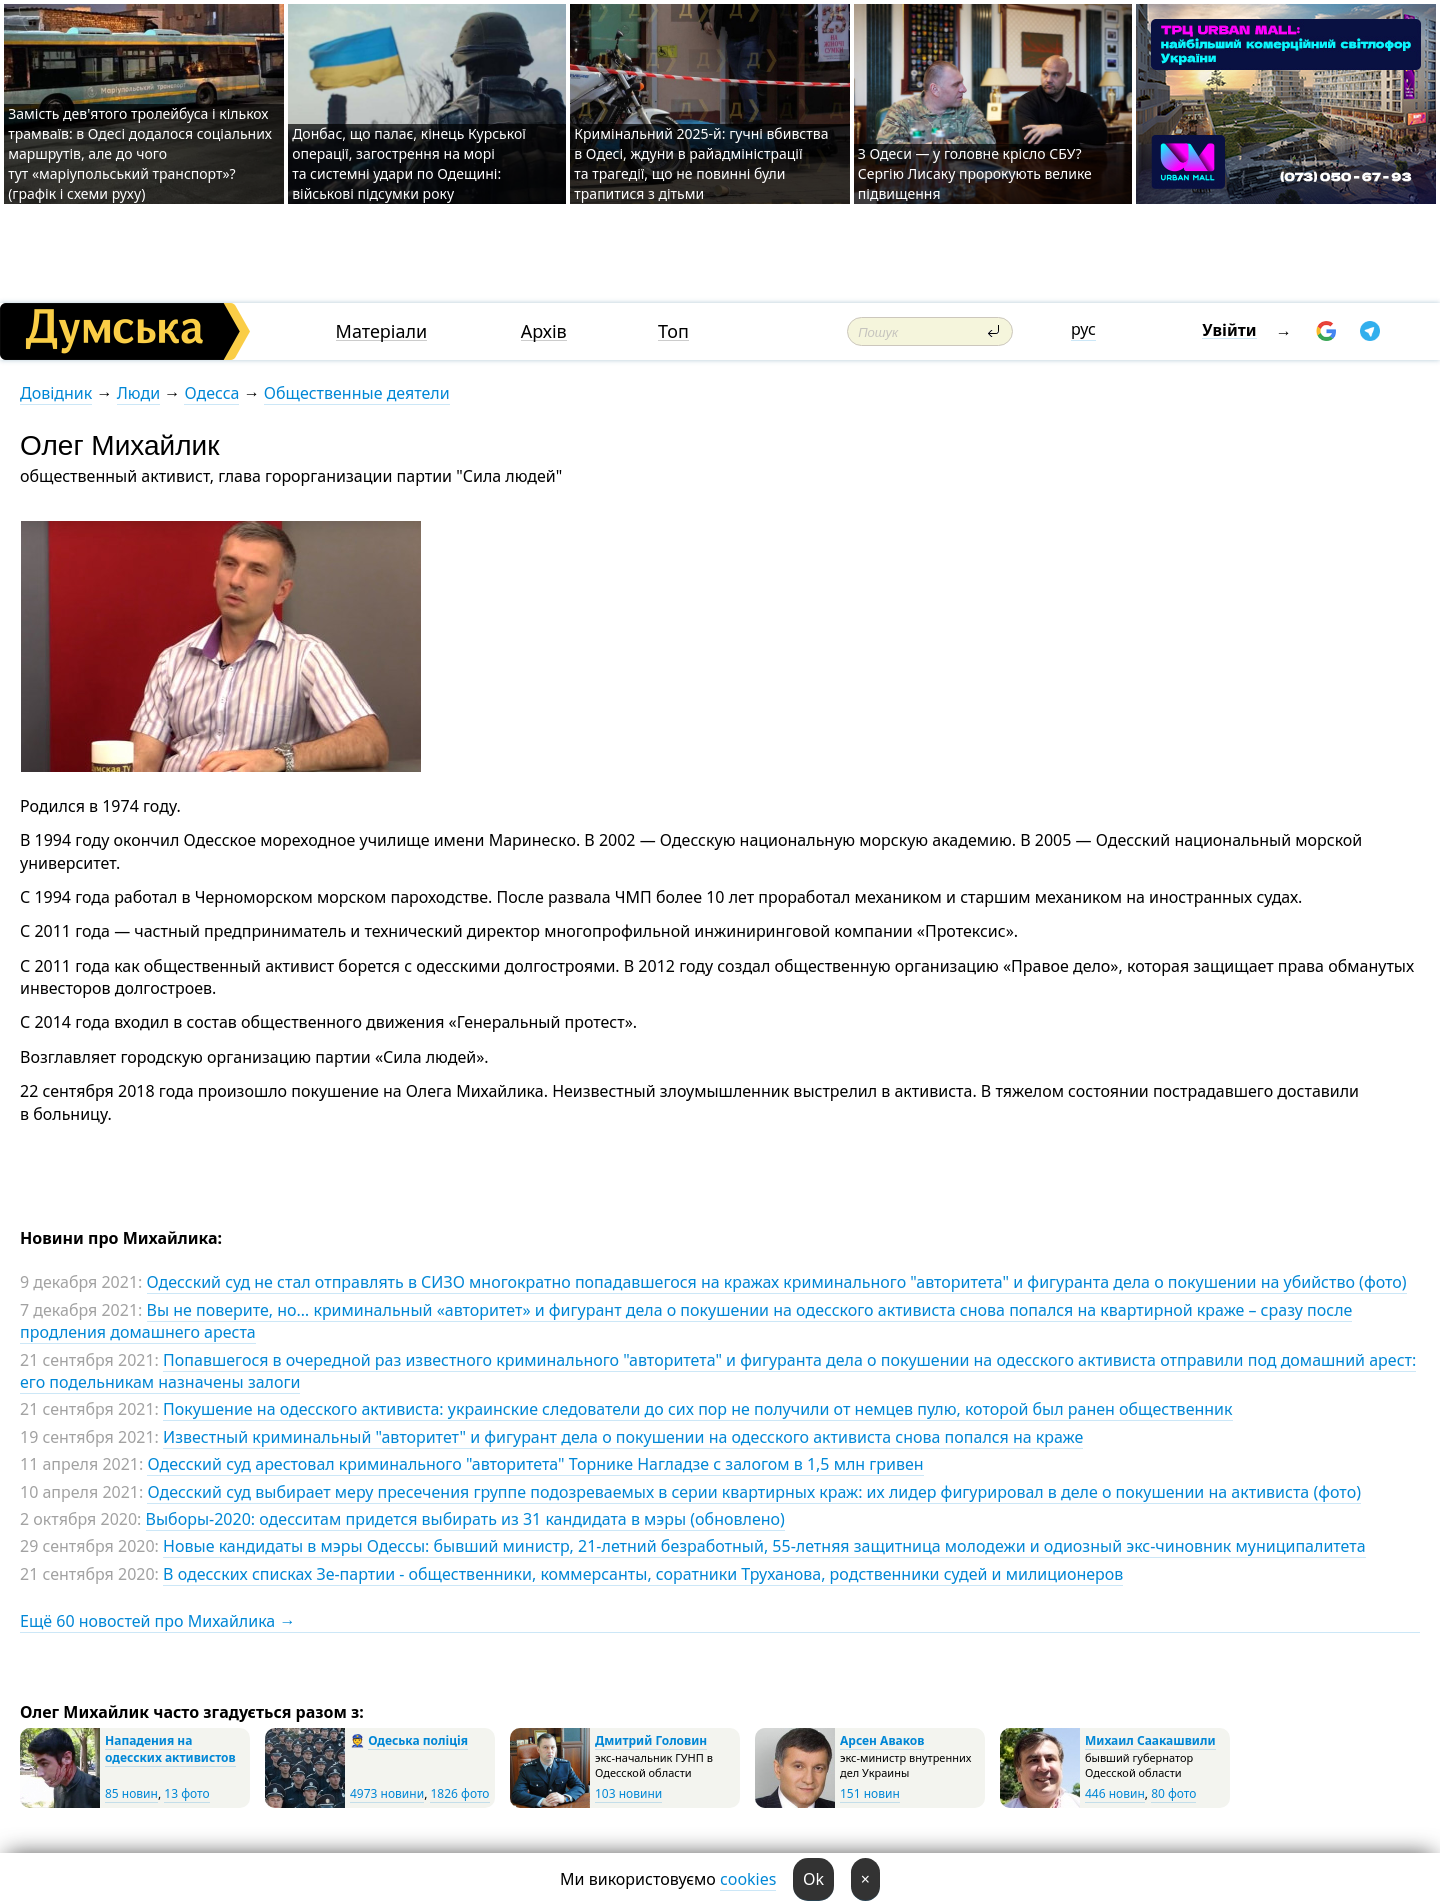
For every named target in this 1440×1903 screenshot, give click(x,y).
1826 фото (459, 1793)
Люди (138, 393)
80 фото (1173, 1793)
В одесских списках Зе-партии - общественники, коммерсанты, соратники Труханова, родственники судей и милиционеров (643, 1574)
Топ (673, 331)
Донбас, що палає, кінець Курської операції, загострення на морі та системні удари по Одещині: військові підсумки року (409, 163)
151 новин (870, 1793)
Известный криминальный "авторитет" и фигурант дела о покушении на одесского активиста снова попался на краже (623, 1437)
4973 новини (387, 1793)
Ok (813, 1879)
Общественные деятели (357, 393)
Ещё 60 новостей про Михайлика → (157, 1621)
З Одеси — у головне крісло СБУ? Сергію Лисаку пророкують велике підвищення (975, 173)
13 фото (186, 1793)
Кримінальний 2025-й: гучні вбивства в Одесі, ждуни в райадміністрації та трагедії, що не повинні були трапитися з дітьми (701, 163)
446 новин (1115, 1793)
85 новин (131, 1793)
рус (1083, 329)
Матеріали (382, 331)
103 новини (628, 1793)
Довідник (56, 393)
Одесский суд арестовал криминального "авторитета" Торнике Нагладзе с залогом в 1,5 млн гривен (535, 1464)
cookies (748, 1879)
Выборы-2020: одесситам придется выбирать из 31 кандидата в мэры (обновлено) (465, 1519)
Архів (544, 331)
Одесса (211, 393)
